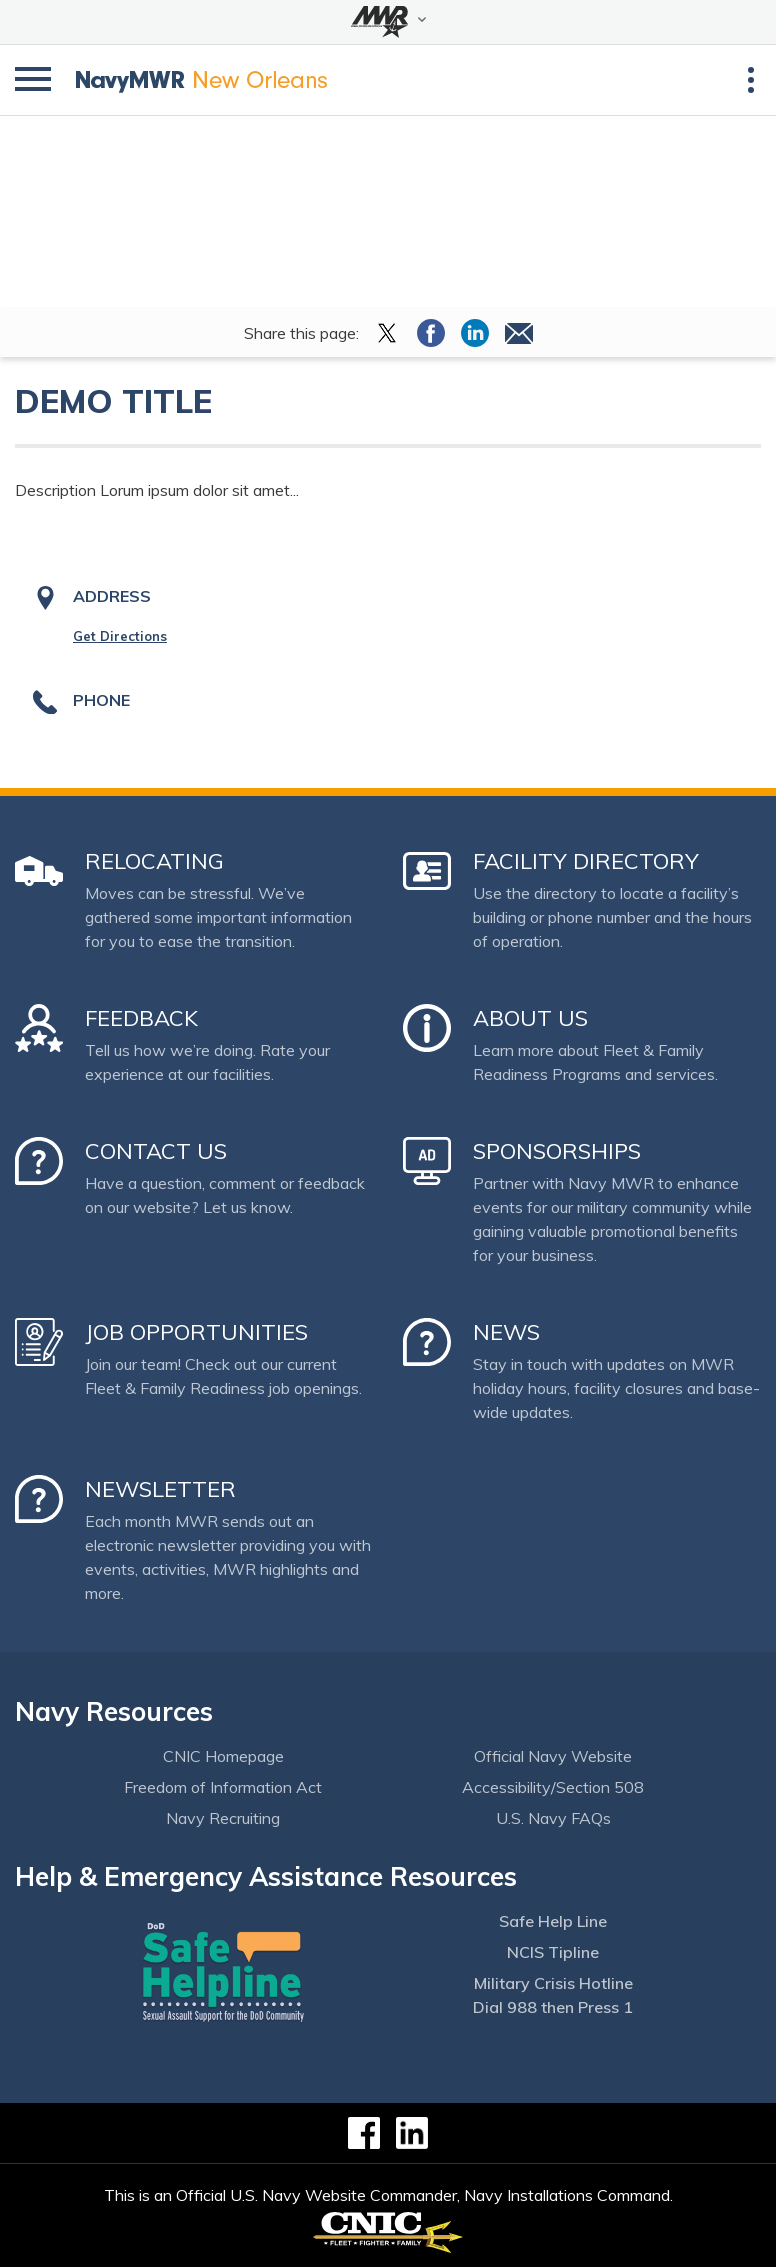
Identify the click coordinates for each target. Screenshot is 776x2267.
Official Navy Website (553, 1756)
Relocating (154, 861)
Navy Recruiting (223, 1818)
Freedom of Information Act (223, 1787)
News (506, 1332)
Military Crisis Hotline (553, 1983)
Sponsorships (557, 1151)
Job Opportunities (196, 1332)
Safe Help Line (553, 1921)
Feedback (141, 1018)
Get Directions (120, 636)
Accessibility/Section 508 (553, 1787)
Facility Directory (586, 861)
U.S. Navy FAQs (553, 1818)
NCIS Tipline (553, 1952)
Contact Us (156, 1151)
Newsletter (160, 1489)
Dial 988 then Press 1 (553, 2007)
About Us (530, 1018)
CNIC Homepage (223, 1756)
